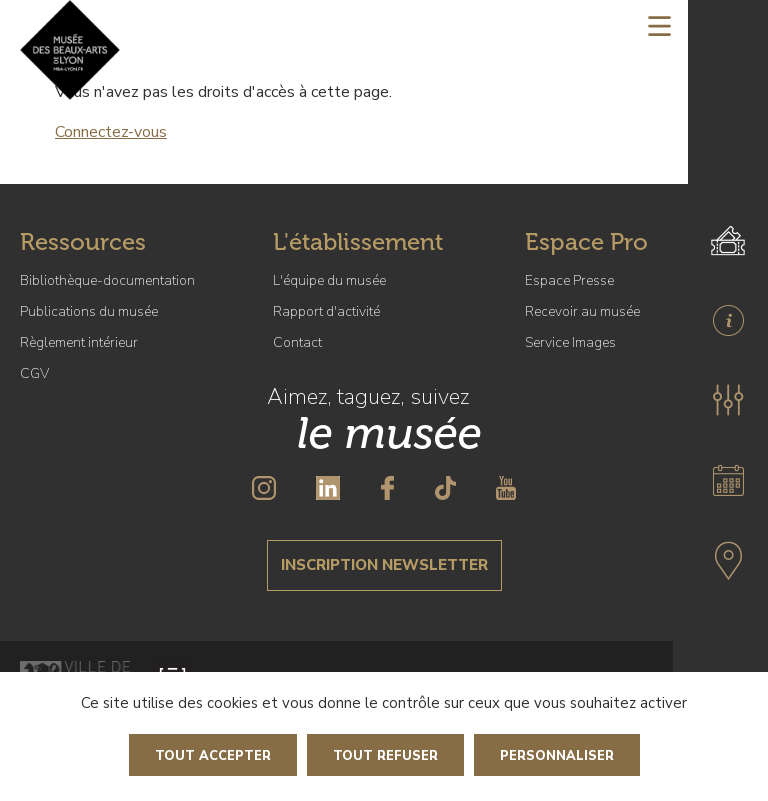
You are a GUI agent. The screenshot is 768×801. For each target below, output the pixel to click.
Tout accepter (213, 756)
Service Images (570, 342)
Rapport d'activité (326, 311)
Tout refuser (385, 756)
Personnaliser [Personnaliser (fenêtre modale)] (557, 756)
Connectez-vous (111, 132)
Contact (297, 342)
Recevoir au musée (582, 311)
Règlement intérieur (79, 342)
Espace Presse (569, 280)
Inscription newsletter (384, 565)
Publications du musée (89, 311)
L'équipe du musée (329, 280)
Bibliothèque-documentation (107, 280)
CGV (34, 373)
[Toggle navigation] (659, 25)
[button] (728, 400)
